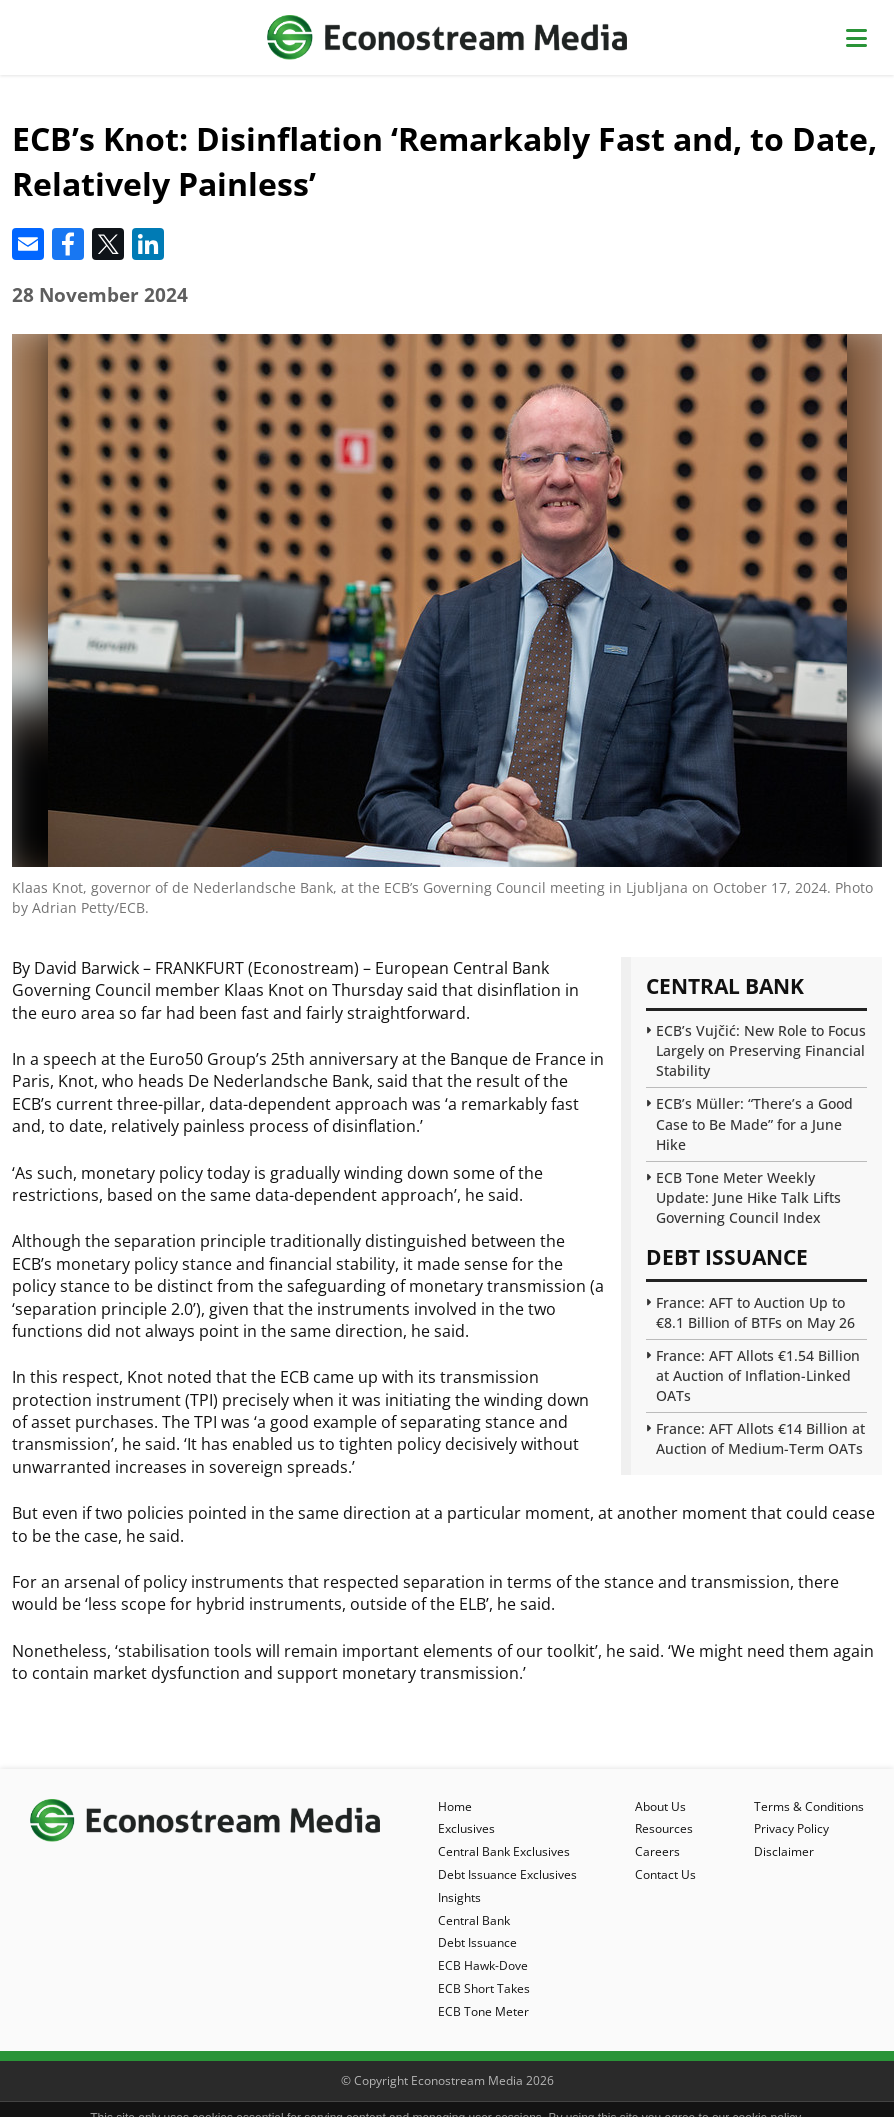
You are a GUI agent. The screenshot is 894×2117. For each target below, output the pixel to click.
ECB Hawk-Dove (483, 1965)
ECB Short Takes (484, 1988)
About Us (660, 1806)
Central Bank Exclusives (504, 1851)
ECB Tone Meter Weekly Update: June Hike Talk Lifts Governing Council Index (748, 1197)
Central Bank (474, 1920)
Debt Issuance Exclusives (507, 1874)
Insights (459, 1897)
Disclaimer (784, 1851)
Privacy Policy (791, 1828)
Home (455, 1806)
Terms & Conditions (809, 1806)
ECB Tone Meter (483, 2011)
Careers (657, 1851)
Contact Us (665, 1874)
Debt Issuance (477, 1942)
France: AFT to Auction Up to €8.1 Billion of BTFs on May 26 (755, 1312)
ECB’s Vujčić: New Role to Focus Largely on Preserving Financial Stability (761, 1050)
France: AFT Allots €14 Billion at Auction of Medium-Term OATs (760, 1438)
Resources (664, 1828)
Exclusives (466, 1828)
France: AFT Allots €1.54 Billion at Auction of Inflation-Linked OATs (758, 1375)
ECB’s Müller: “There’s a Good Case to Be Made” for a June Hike (754, 1123)
